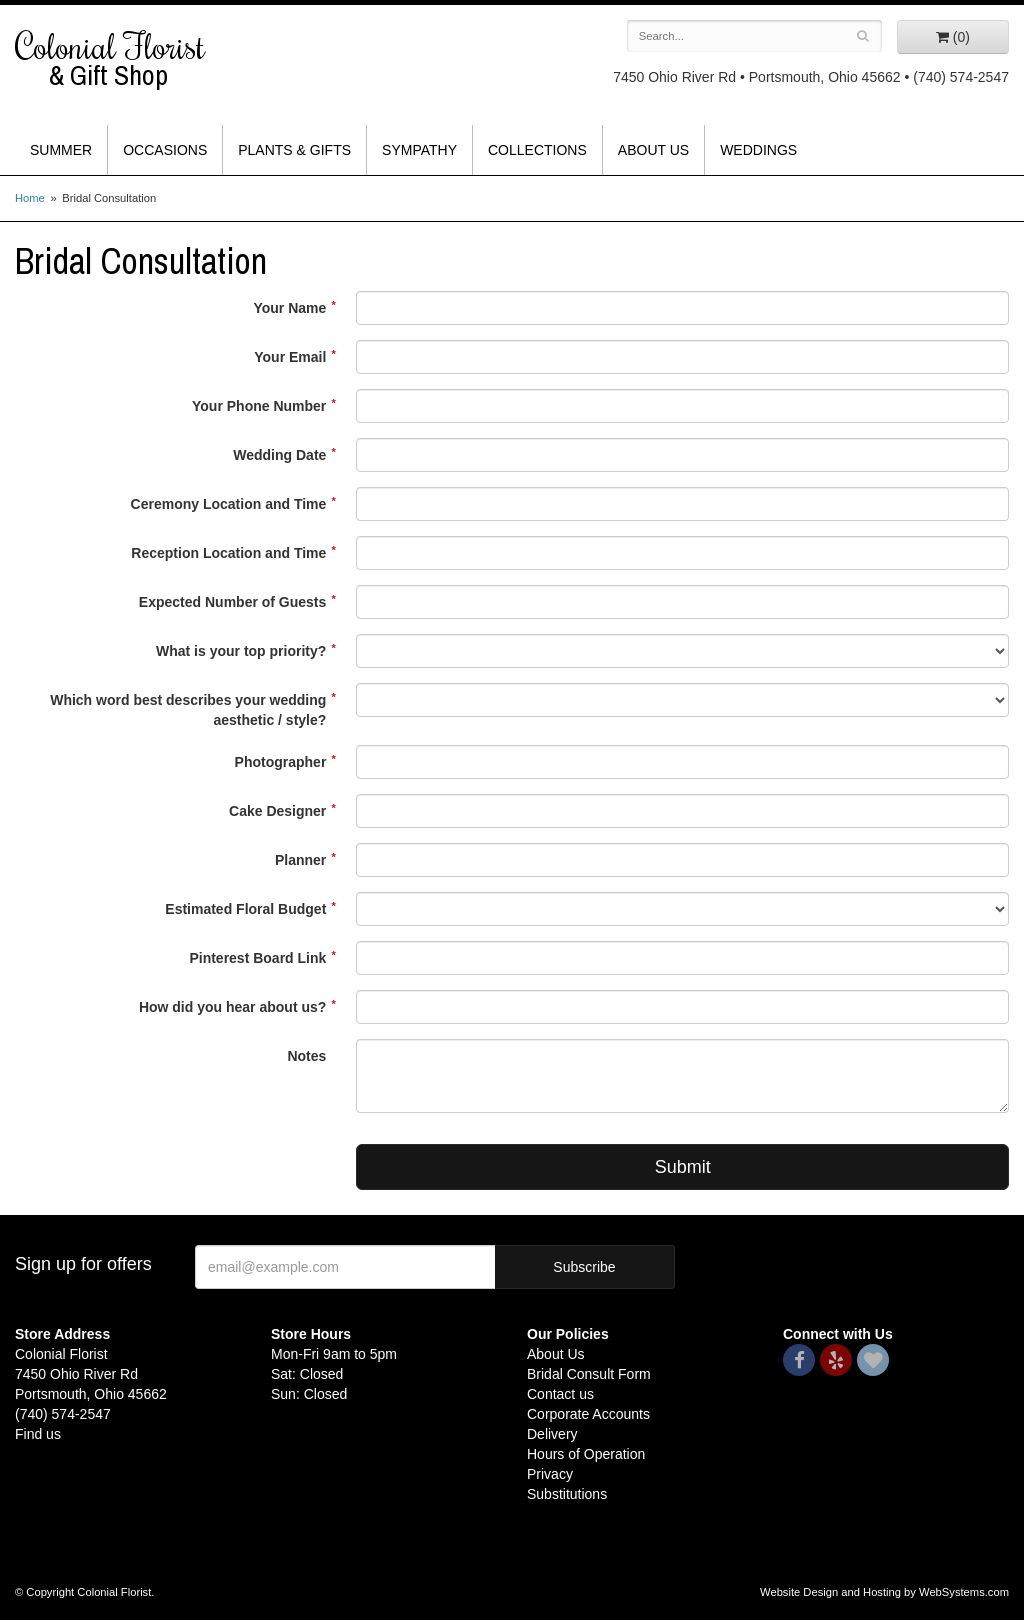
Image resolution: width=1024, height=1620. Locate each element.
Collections (537, 150)
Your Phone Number (259, 406)
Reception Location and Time (228, 553)
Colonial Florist (128, 59)
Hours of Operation (586, 1454)
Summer (61, 150)
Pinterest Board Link (257, 958)
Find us (38, 1434)
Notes (306, 1056)
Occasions (165, 150)
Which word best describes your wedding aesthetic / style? (188, 710)
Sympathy (419, 150)
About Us (653, 150)
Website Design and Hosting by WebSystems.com (884, 1592)
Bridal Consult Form (589, 1374)
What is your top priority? (241, 651)
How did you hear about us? (232, 1007)
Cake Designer (277, 811)
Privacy (550, 1474)
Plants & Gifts (294, 150)
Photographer (281, 762)
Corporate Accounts (588, 1414)
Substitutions (567, 1494)
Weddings (758, 150)
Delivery (552, 1434)
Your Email (290, 357)
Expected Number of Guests (233, 602)
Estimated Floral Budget (245, 909)
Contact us (560, 1394)
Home (30, 198)
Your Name (289, 308)
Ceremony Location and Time (229, 504)
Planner (300, 860)
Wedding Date (279, 455)
